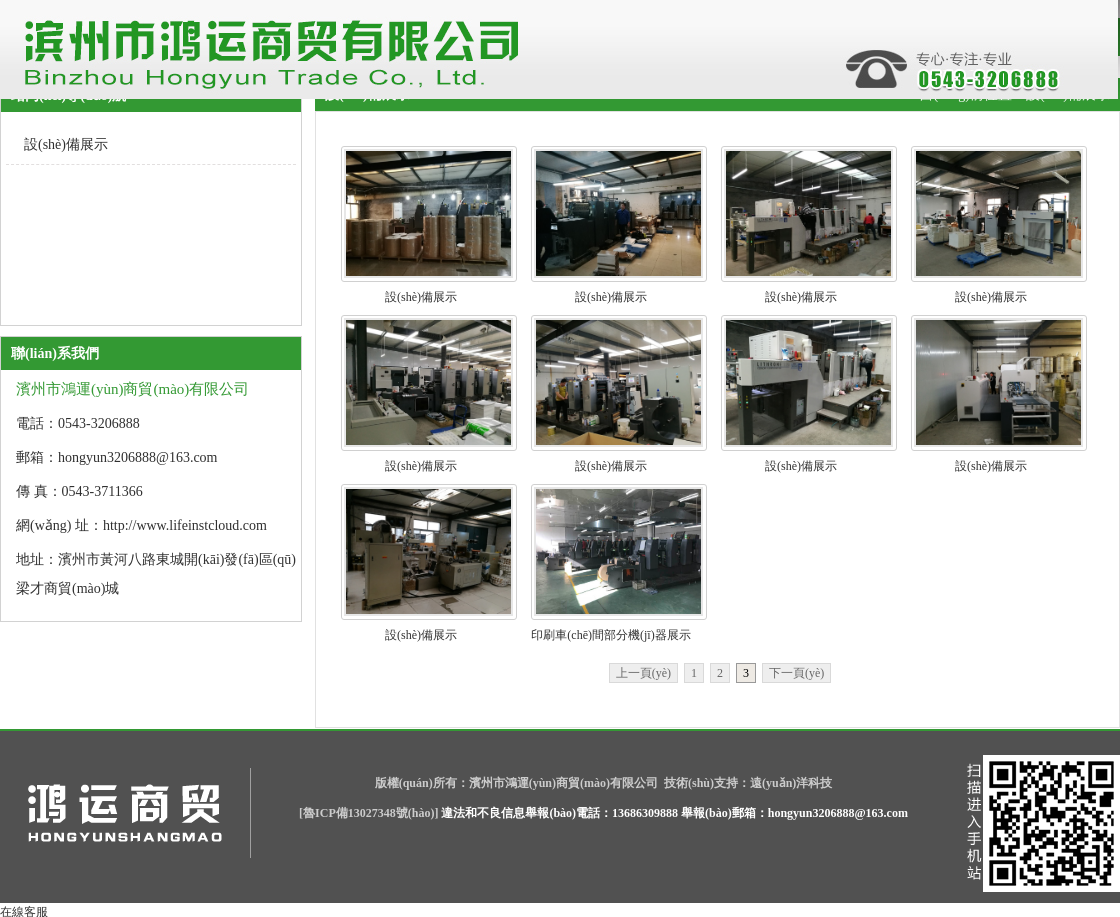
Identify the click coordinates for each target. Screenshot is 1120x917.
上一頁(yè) (643, 673)
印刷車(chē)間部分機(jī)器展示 (610, 635)
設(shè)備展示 (421, 297)
